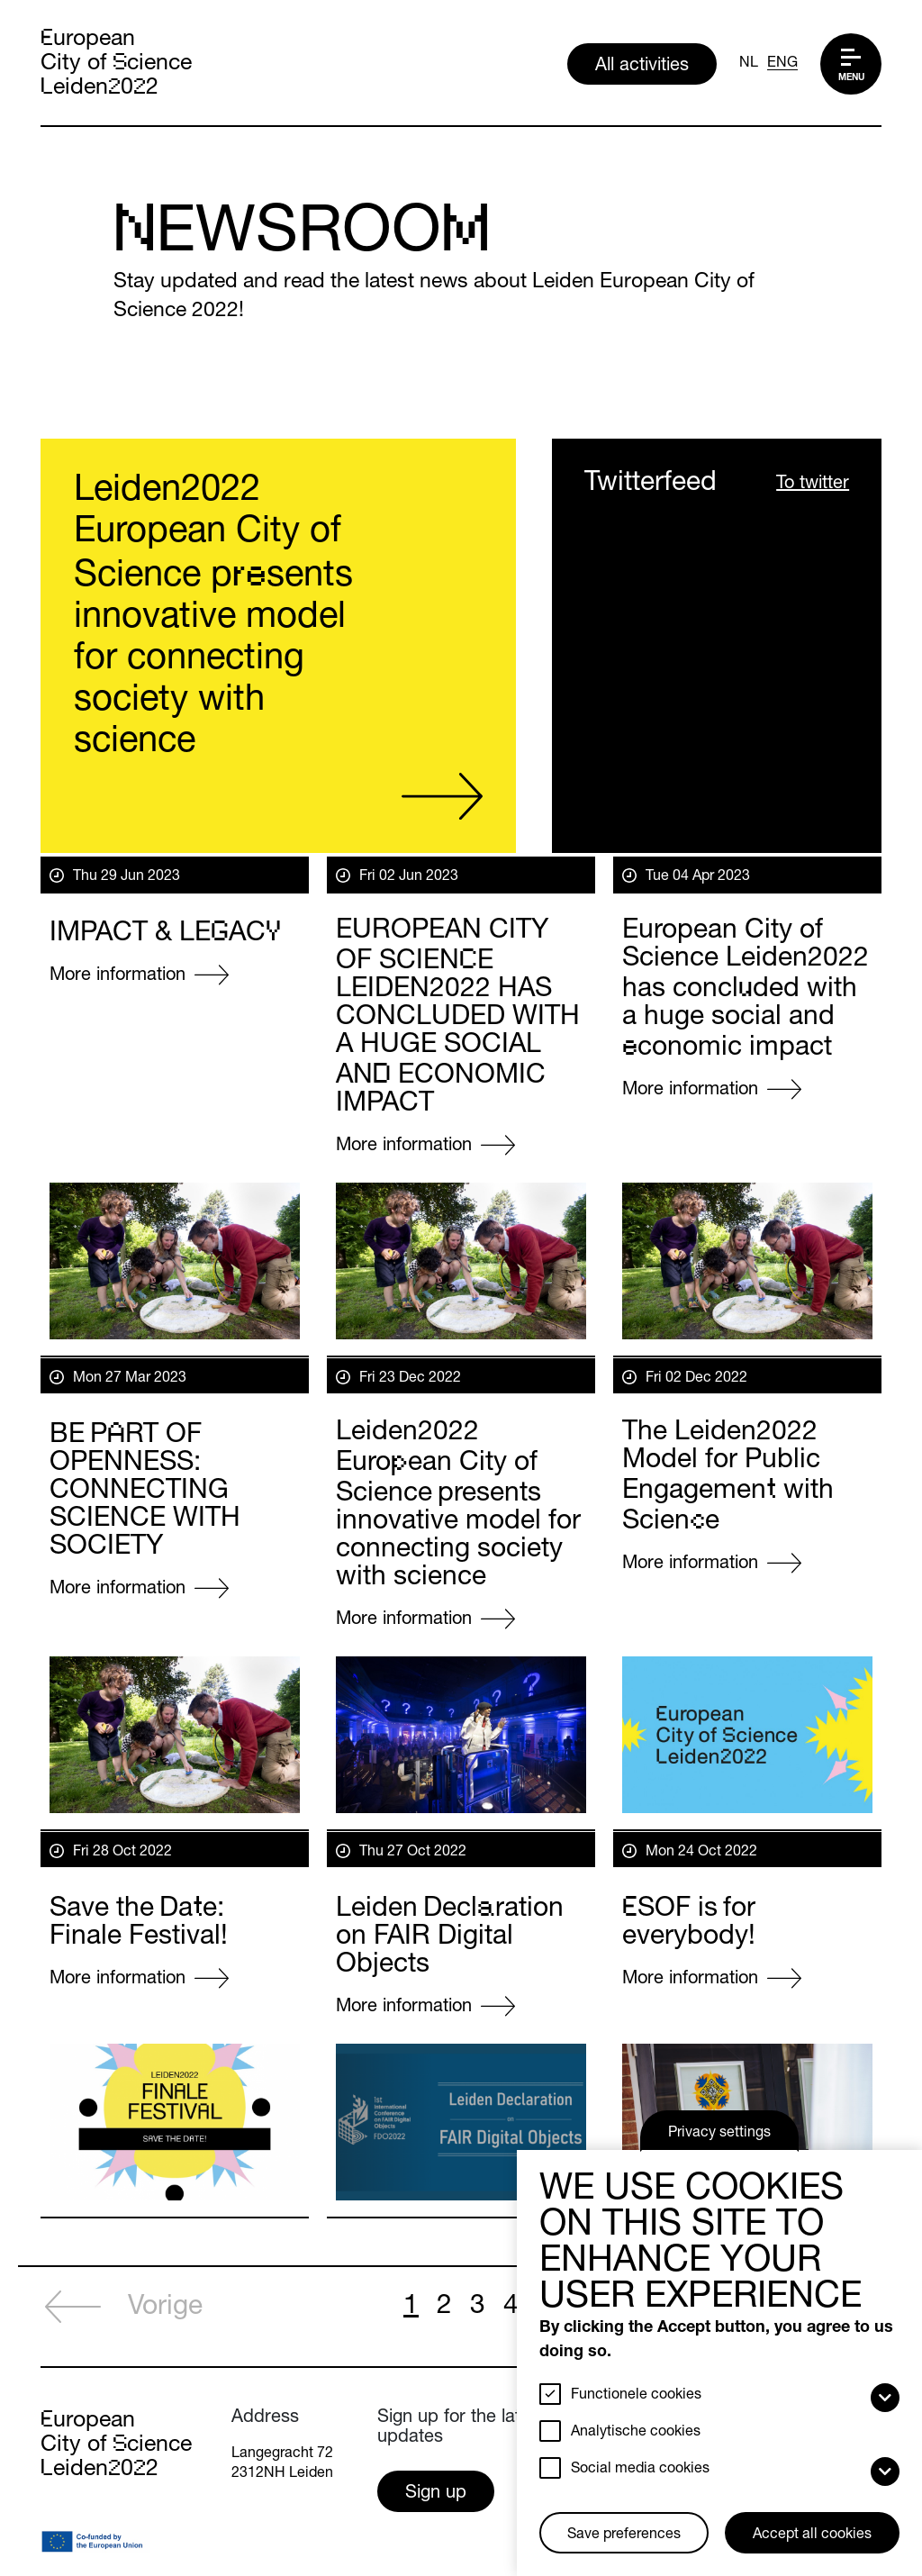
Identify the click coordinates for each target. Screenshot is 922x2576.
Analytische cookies (636, 2433)
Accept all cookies (812, 2535)
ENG (782, 64)
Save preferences (624, 2535)
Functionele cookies (636, 2396)
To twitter (812, 485)
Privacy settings (719, 2134)
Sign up (435, 2494)
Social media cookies (640, 2470)
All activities (642, 67)
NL (748, 64)
